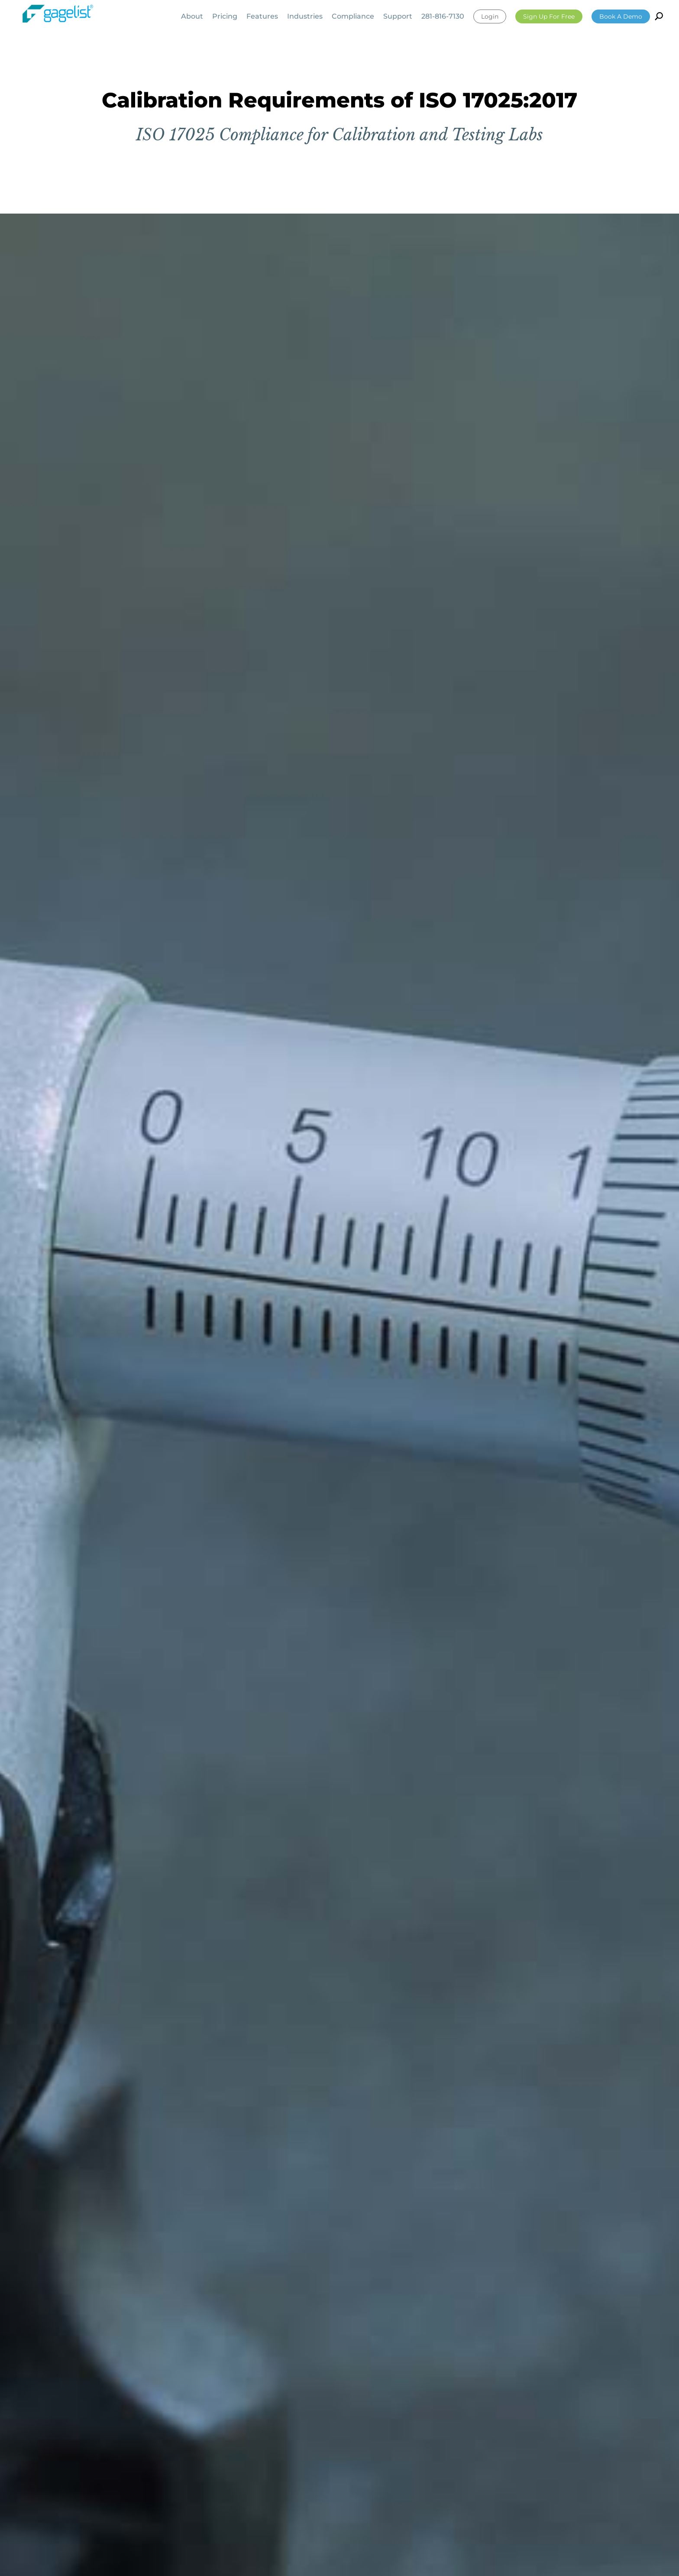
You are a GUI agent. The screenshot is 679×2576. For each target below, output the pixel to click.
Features (262, 16)
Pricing (224, 16)
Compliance (353, 16)
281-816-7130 (442, 16)
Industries (305, 16)
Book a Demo (620, 16)
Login (489, 16)
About (192, 16)
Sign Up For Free (549, 16)
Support (397, 16)
